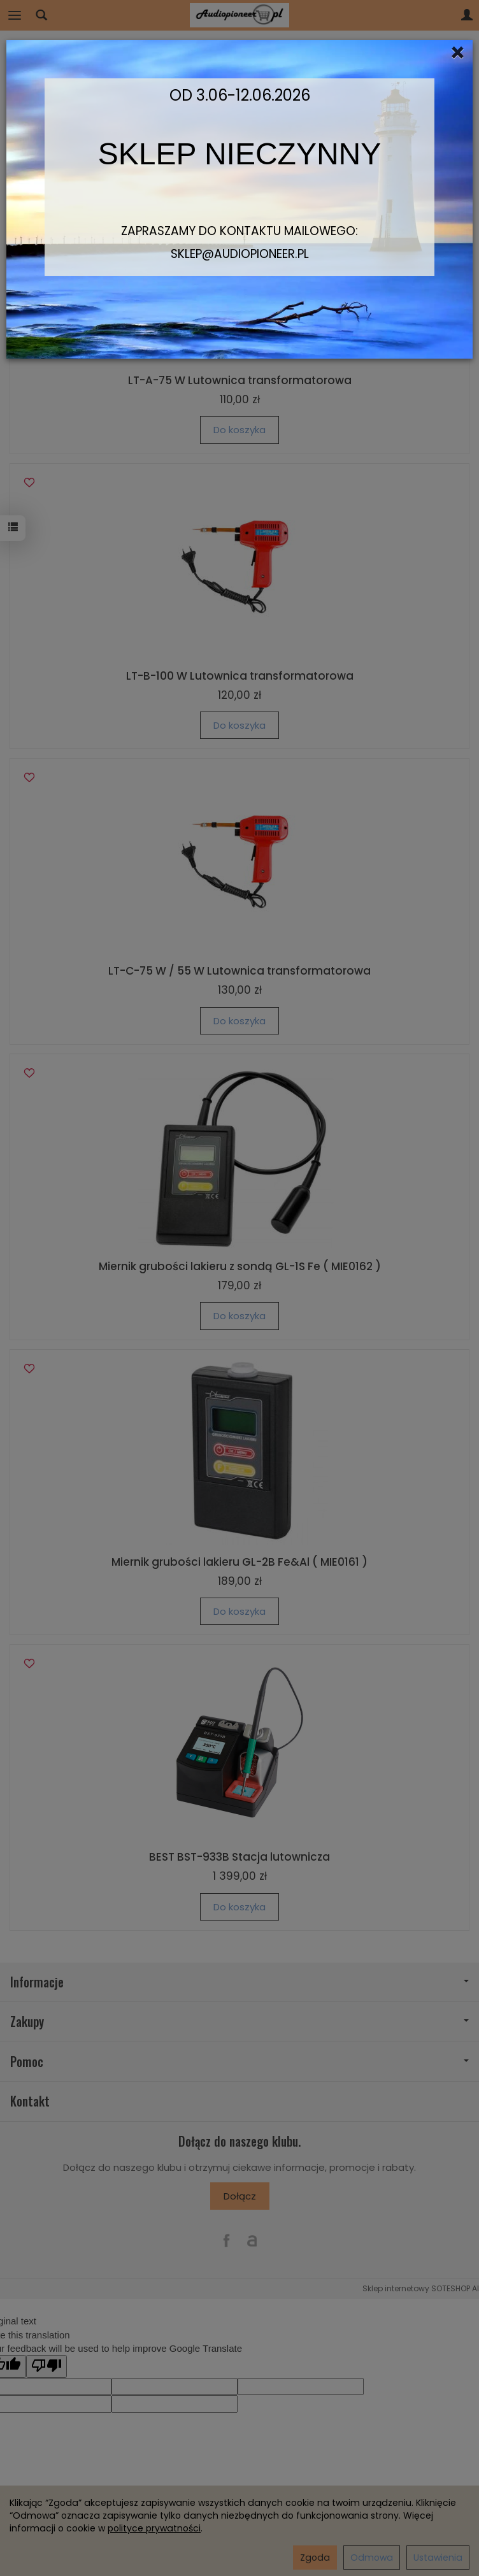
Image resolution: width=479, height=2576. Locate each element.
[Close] (457, 53)
